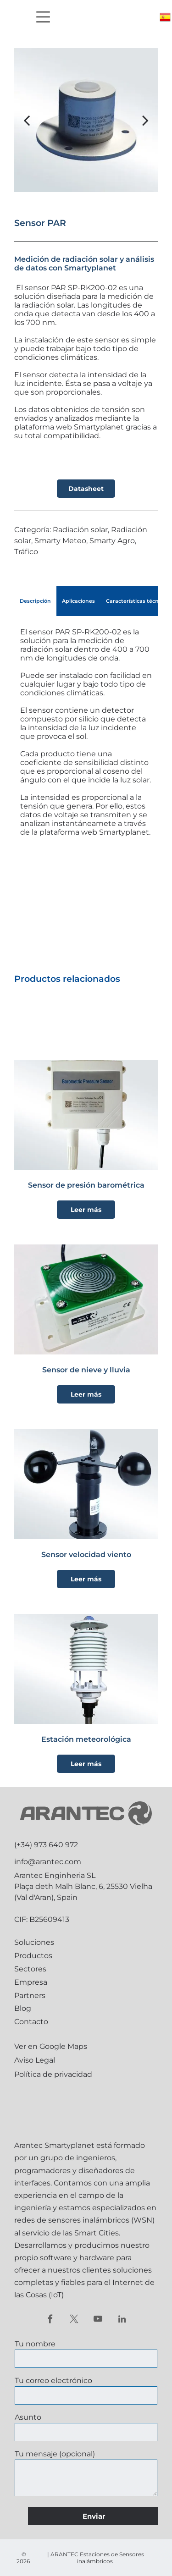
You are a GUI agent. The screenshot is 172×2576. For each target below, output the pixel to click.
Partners (29, 1995)
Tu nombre (35, 2343)
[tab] (35, 601)
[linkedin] (121, 2320)
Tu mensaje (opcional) (55, 2453)
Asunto (28, 2417)
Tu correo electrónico (53, 2380)
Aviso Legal (34, 2060)
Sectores (30, 1969)
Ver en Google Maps (50, 2046)
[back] (26, 120)
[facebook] (50, 2320)
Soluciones (34, 1942)
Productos (33, 1955)
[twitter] (74, 2320)
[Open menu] (43, 17)
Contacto (31, 2021)
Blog (22, 2008)
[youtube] (98, 2320)
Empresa (30, 1982)
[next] (145, 120)
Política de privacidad (53, 2074)
